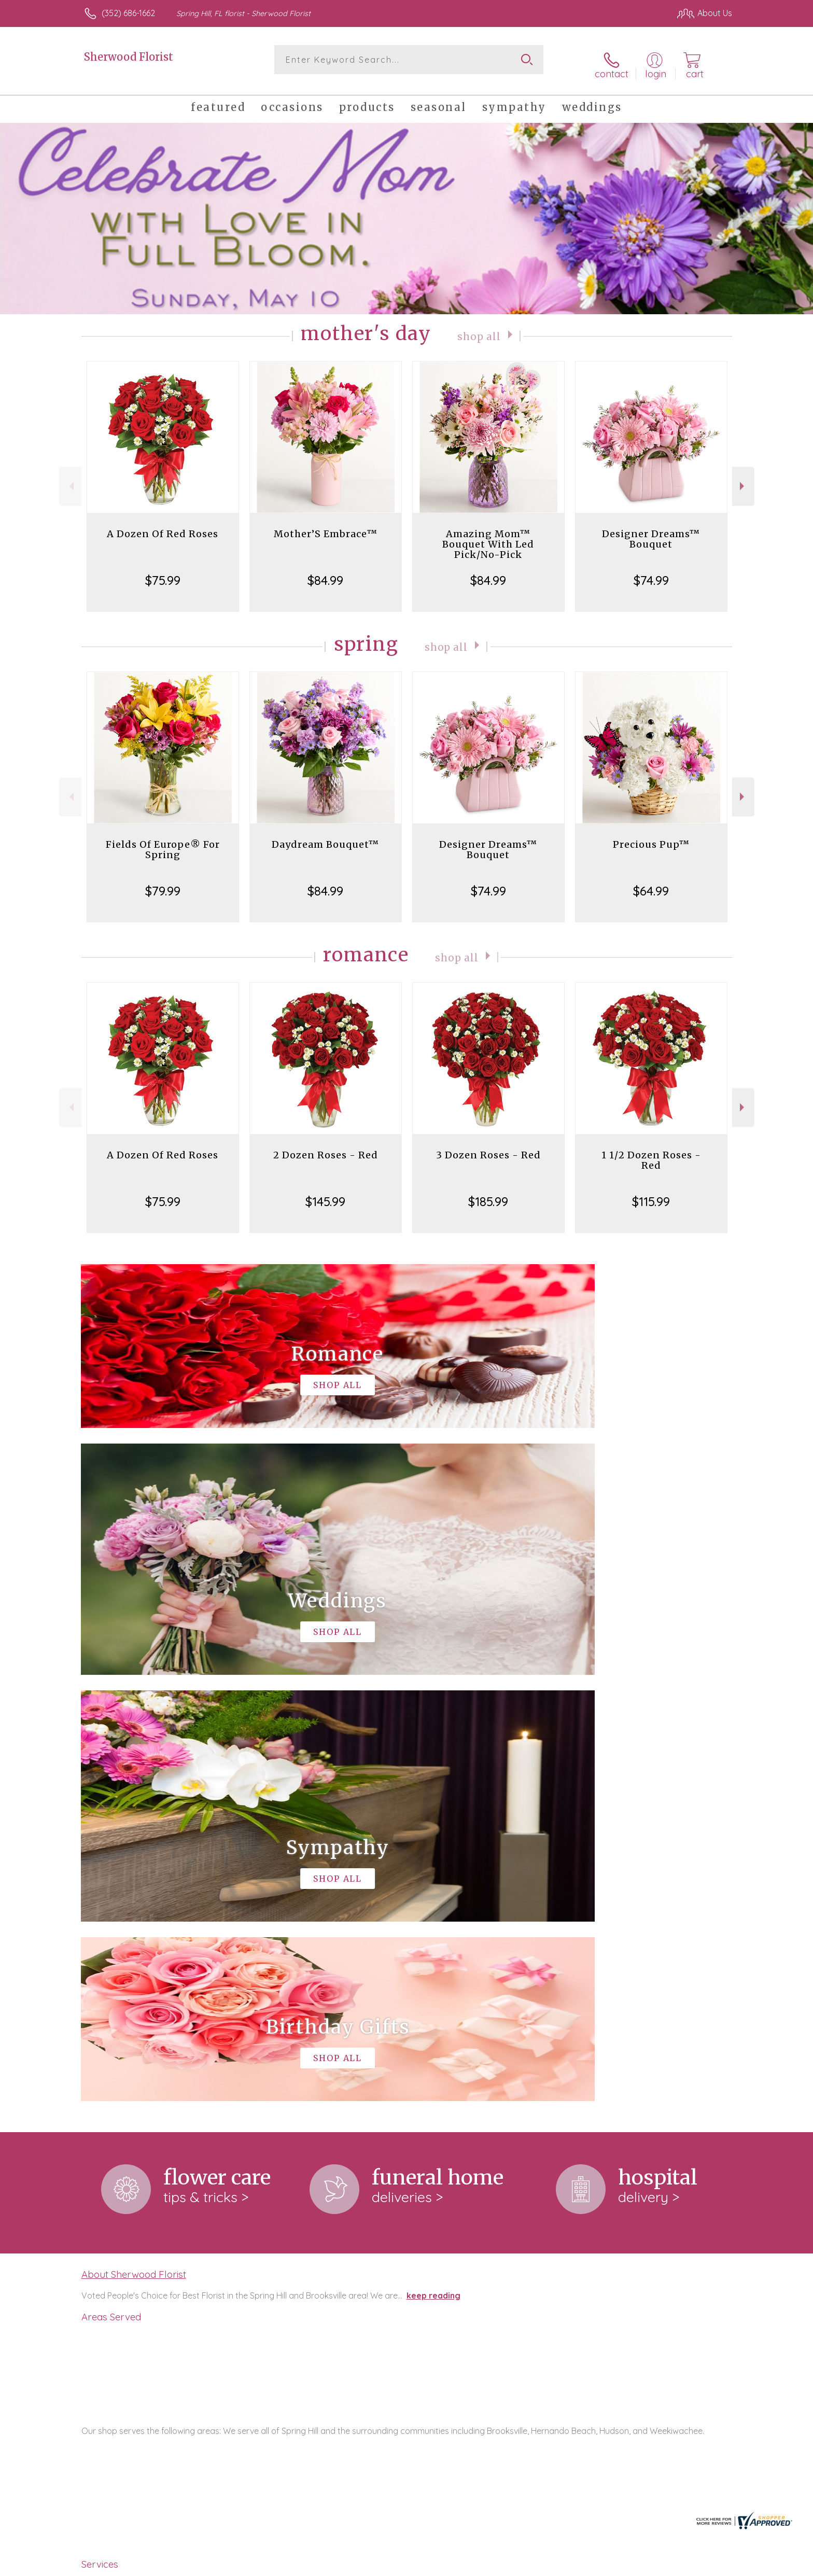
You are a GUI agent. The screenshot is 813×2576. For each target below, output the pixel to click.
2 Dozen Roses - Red (325, 1146)
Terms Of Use (505, 2565)
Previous (70, 477)
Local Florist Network (640, 2565)
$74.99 (651, 571)
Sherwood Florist (128, 56)
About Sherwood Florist (133, 1839)
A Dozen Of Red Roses (162, 525)
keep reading (433, 1861)
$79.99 (162, 882)
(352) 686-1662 (128, 13)
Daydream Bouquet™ (325, 836)
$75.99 (162, 571)
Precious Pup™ (651, 836)
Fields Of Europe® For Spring (163, 841)
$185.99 (488, 1192)
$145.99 (325, 1192)
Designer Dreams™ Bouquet (651, 530)
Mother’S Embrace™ (325, 525)
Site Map (704, 2565)
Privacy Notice (566, 2565)
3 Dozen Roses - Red (488, 1146)
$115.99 (651, 1192)
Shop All (479, 327)
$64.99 (651, 882)
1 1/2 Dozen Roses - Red (651, 1151)
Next (743, 477)
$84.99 (325, 571)
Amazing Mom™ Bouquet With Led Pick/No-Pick (488, 535)
